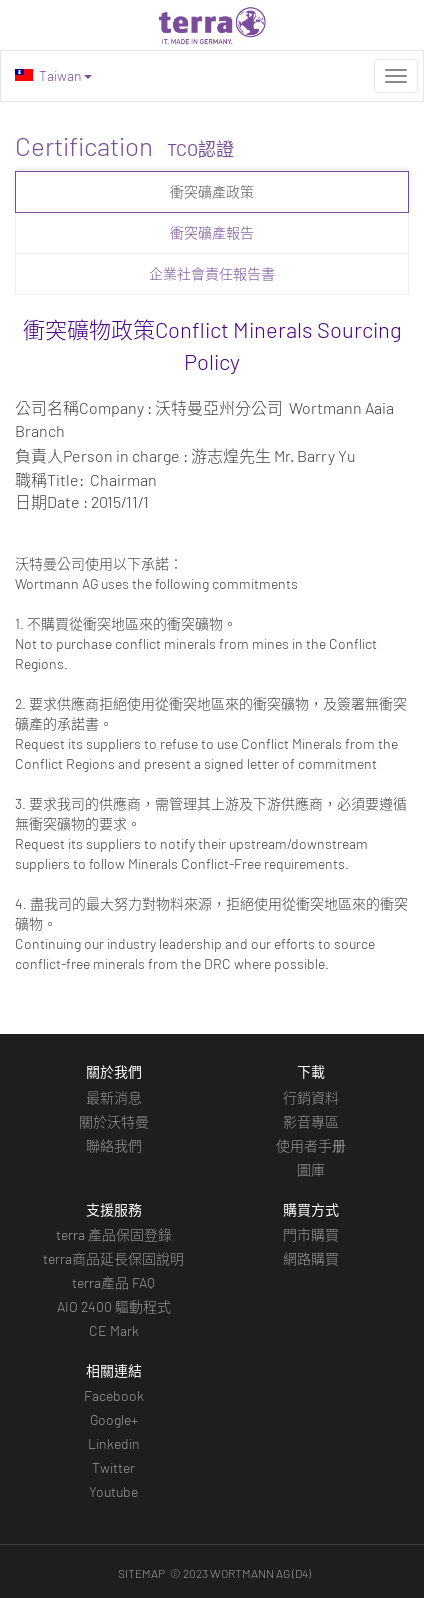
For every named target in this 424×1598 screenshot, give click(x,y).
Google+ (114, 1419)
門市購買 (311, 1234)
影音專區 (311, 1121)
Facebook (114, 1395)
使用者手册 (311, 1145)
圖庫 (311, 1169)
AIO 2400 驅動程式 (114, 1306)
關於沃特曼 (114, 1121)
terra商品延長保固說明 (113, 1258)
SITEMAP (141, 1573)
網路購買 (311, 1258)
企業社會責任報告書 (212, 273)
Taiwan (53, 75)
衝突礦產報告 (212, 232)
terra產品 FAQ (113, 1282)
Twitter (113, 1467)
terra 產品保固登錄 (114, 1234)
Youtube (113, 1491)
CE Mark (114, 1330)
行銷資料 (311, 1097)
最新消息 (114, 1097)
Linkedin (114, 1443)
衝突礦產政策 (212, 191)
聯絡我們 (114, 1145)
